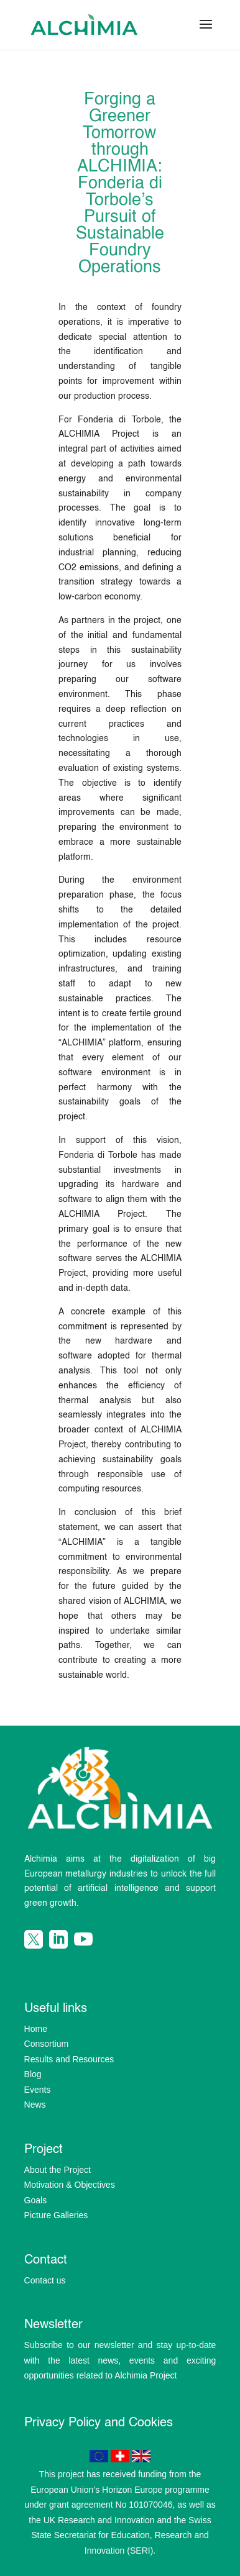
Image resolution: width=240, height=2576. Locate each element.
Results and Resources (69, 2059)
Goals (35, 2200)
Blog (33, 2074)
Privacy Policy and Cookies (98, 2423)
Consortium (46, 2044)
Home (35, 2029)
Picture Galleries (56, 2215)
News (35, 2104)
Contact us (45, 2280)
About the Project (57, 2170)
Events (37, 2090)
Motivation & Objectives (69, 2185)
